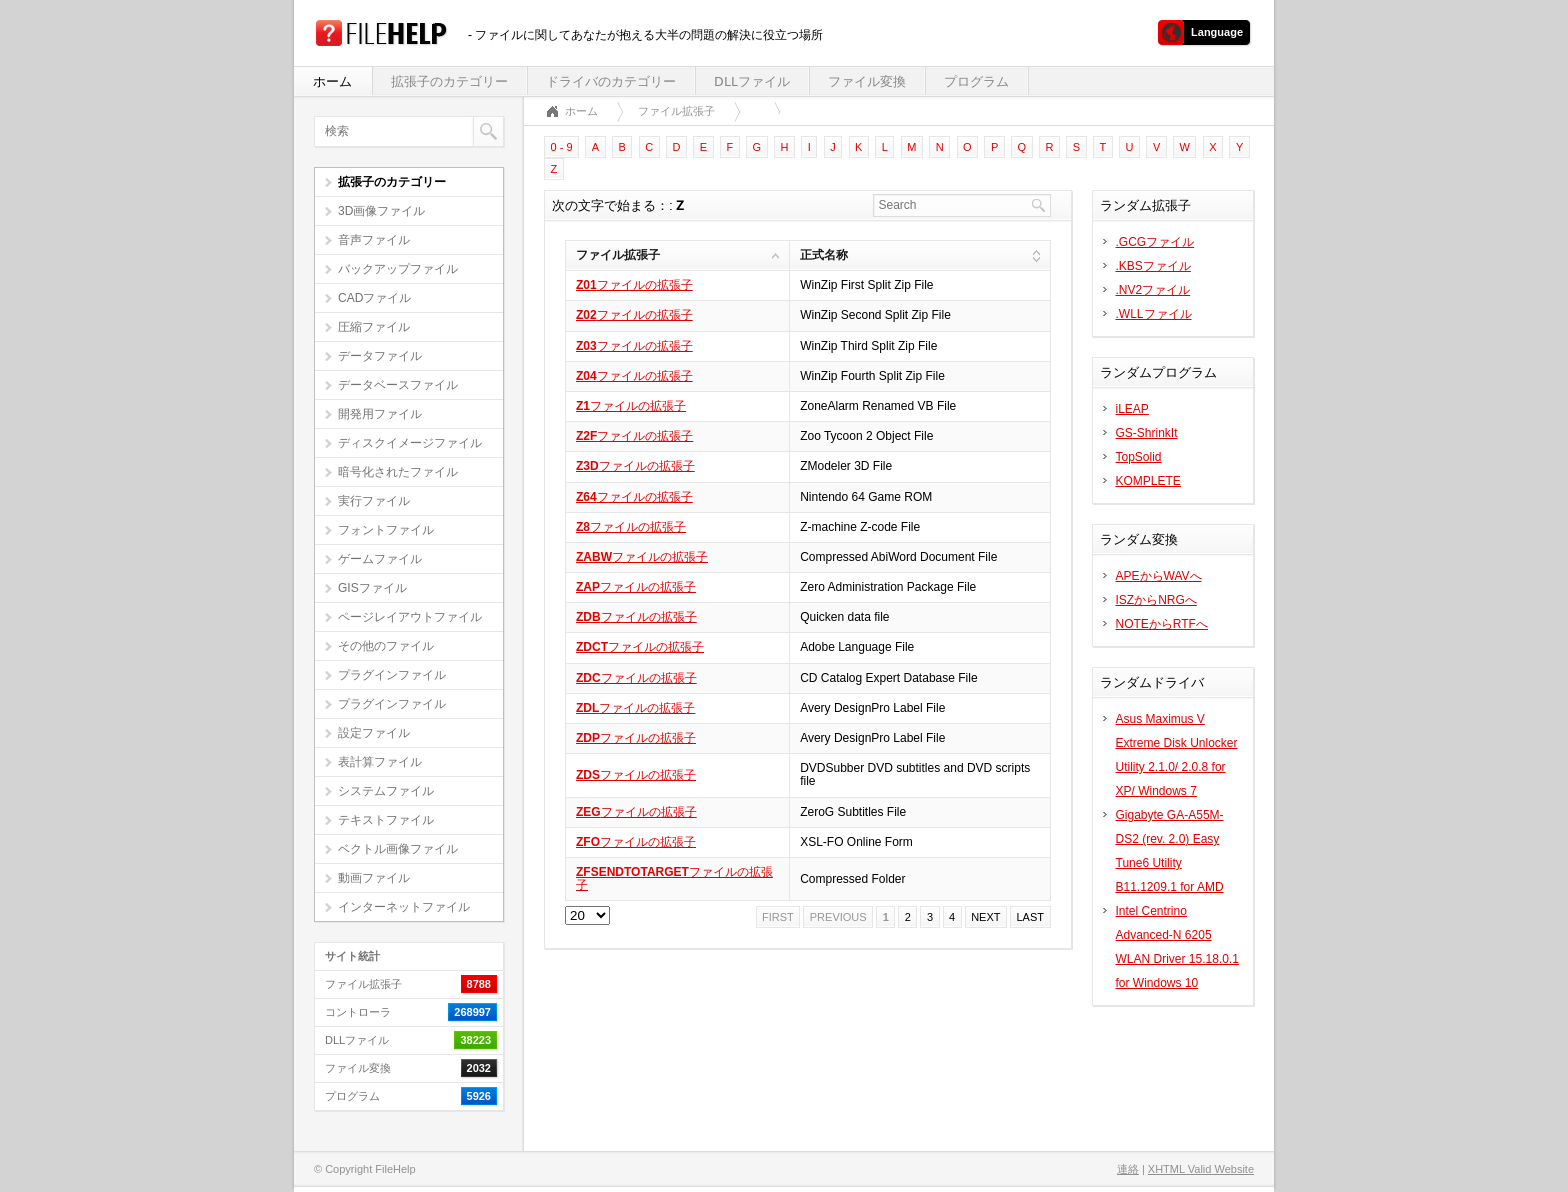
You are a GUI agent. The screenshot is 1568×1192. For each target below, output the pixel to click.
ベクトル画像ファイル (398, 849)
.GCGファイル (1155, 242)
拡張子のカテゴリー (449, 81)
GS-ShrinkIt (1147, 433)
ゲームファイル (380, 559)
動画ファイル (374, 878)
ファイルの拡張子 (634, 285)
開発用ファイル (380, 414)
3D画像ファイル (381, 211)
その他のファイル (386, 646)
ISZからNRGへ (1156, 600)
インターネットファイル (404, 907)
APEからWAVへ (1159, 576)
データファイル (380, 356)
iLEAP (1132, 409)
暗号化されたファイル (398, 472)
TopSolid (1139, 457)
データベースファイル (398, 385)
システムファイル (386, 791)
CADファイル (374, 298)
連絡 (1128, 1169)
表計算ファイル (380, 762)
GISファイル (372, 588)
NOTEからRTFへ (1162, 624)
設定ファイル (374, 733)
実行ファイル (374, 501)
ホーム (332, 81)
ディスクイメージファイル (410, 443)
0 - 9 (562, 147)
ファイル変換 (867, 81)
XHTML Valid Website (1201, 1169)
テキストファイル (386, 820)
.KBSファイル (1153, 266)
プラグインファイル (392, 675)
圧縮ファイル (374, 327)
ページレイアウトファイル (410, 617)
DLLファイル (752, 81)
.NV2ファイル (1153, 290)
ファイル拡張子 (676, 111)
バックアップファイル (398, 269)
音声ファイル (374, 240)
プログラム (976, 81)
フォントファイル (386, 530)
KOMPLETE (1148, 481)
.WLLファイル (1154, 314)
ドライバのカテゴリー (611, 81)
